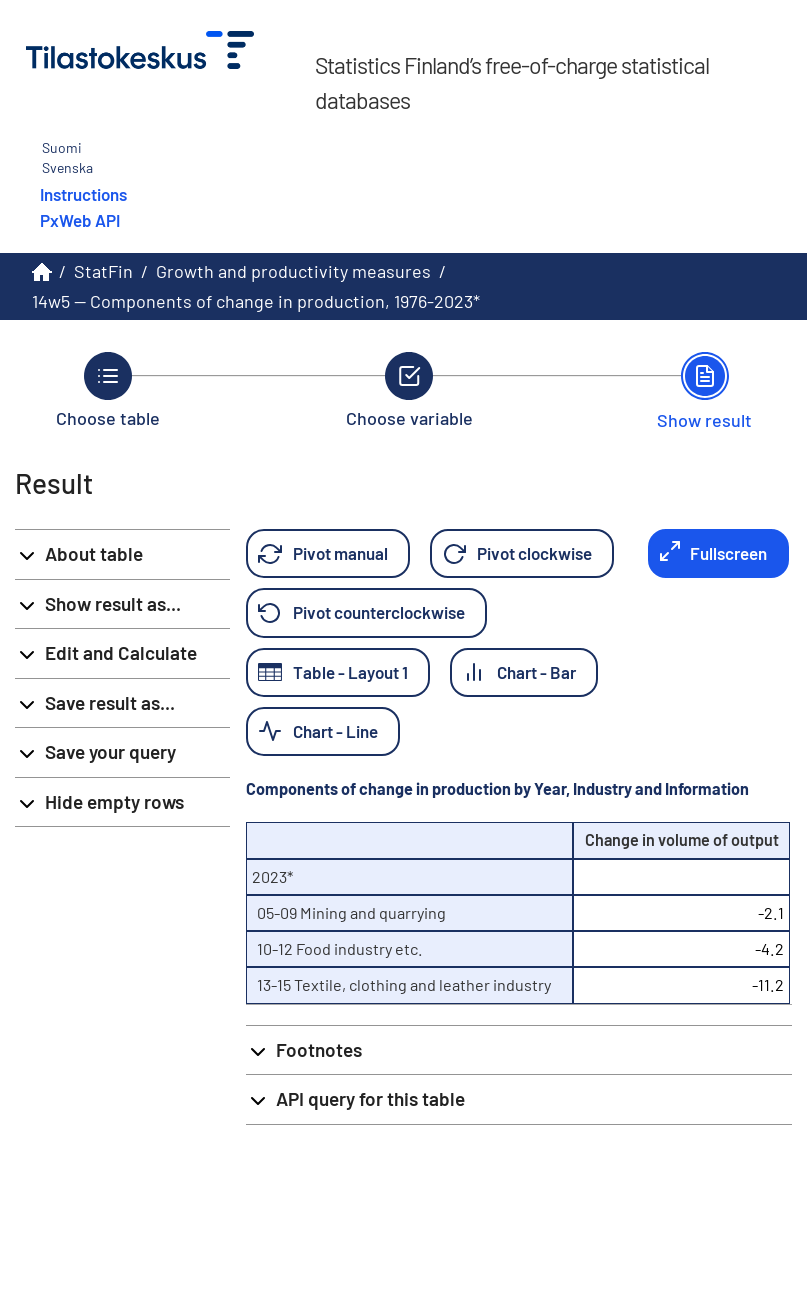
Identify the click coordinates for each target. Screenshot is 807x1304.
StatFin (103, 271)
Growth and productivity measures (293, 271)
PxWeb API (80, 220)
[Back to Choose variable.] (409, 390)
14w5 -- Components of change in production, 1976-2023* (256, 301)
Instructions (83, 194)
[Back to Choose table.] (108, 390)
